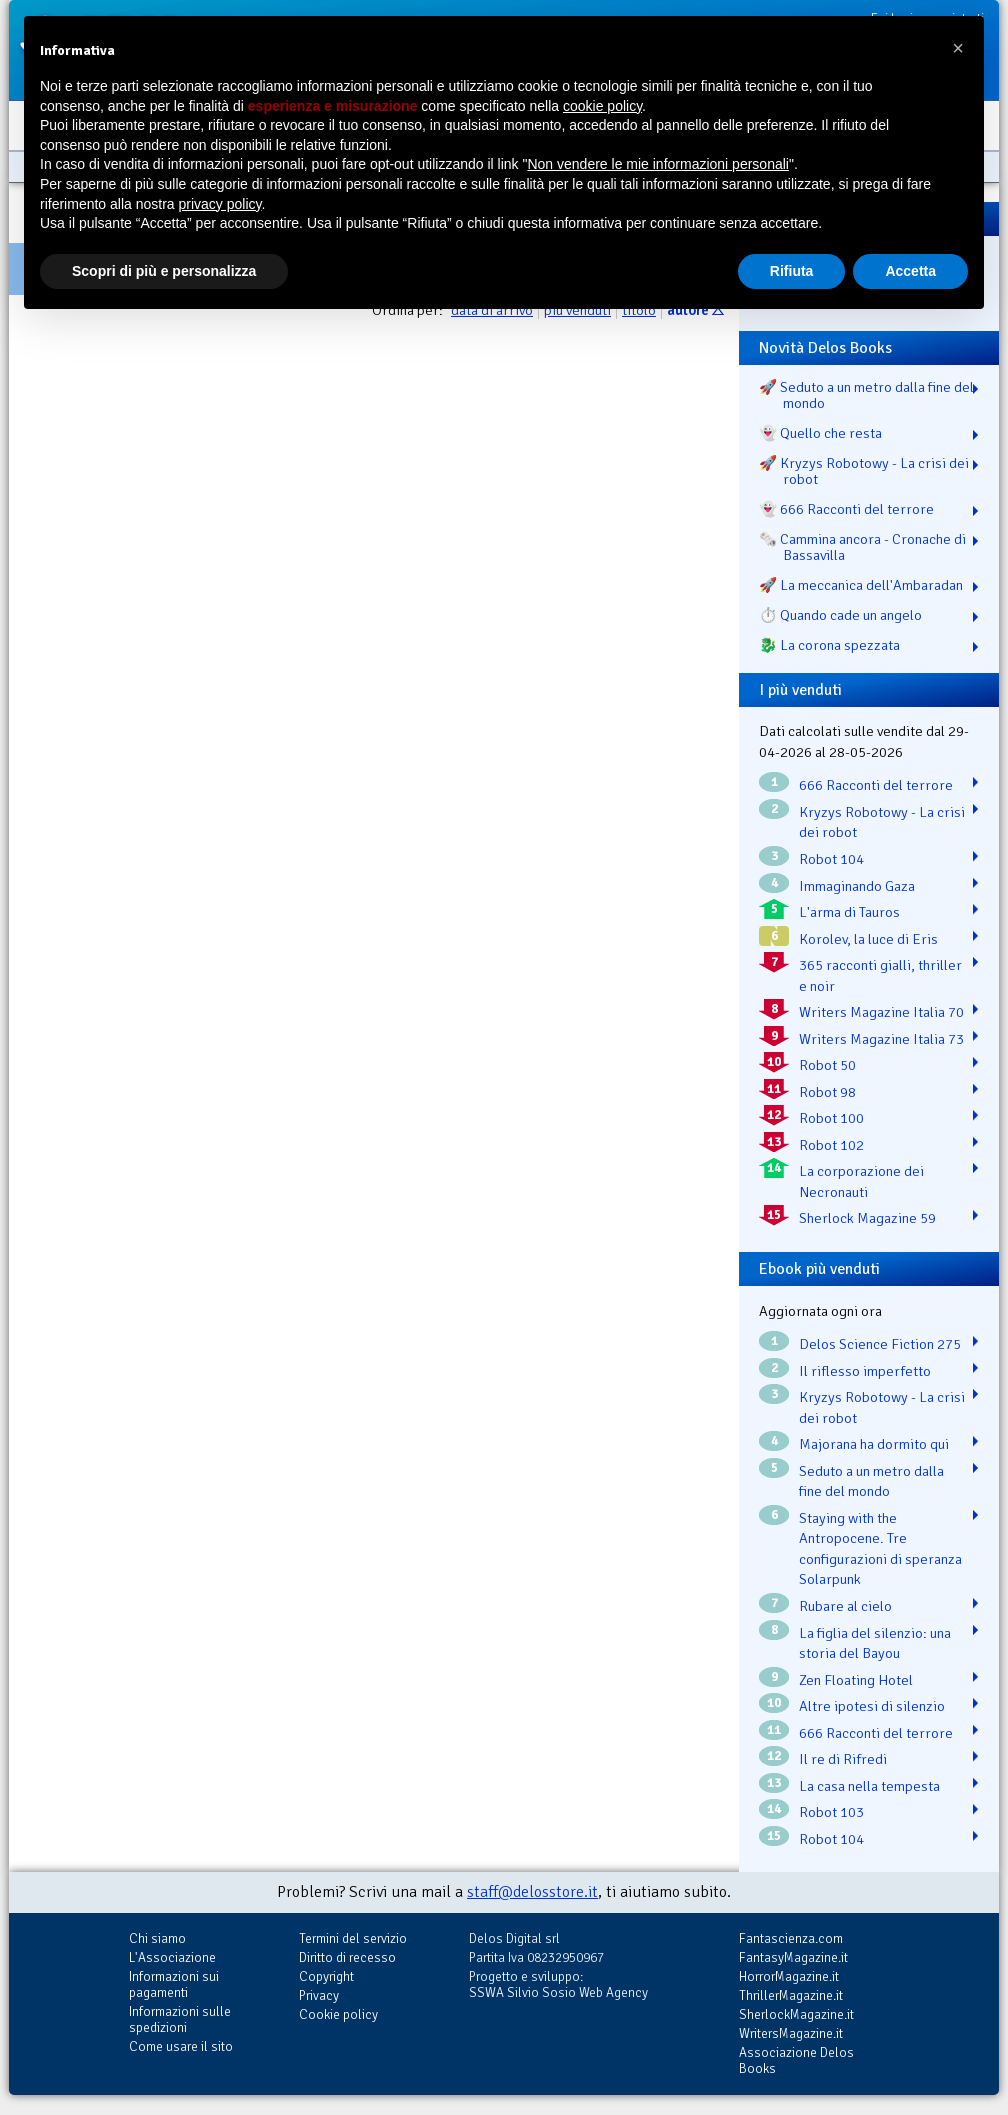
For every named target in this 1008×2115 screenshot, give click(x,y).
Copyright (326, 1976)
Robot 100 (831, 1118)
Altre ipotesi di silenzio (872, 1706)
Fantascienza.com (791, 1938)
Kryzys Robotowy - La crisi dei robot (882, 822)
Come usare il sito (181, 2046)
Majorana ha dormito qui (874, 1444)
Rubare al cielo (845, 1606)
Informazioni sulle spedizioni (180, 2019)
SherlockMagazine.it (796, 2014)
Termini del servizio (353, 1938)
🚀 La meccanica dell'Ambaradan (861, 585)
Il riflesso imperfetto (865, 1371)
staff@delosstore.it (532, 1892)
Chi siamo (157, 1938)
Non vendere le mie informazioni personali (657, 164)
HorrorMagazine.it (789, 1976)
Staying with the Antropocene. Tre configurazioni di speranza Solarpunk (880, 1549)
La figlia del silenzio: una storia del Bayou (875, 1643)
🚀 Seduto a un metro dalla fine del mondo (866, 395)
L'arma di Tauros (849, 912)
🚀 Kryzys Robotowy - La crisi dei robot (864, 471)
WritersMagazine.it (791, 2033)
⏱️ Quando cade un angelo (840, 615)
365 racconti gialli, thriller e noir (880, 975)
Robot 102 (831, 1145)
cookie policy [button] (602, 106)
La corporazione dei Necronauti (861, 1181)
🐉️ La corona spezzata (829, 645)
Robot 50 (827, 1065)
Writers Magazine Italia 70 (881, 1012)
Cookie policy (338, 2014)
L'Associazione (172, 1957)
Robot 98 (827, 1092)
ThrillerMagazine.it (791, 1995)
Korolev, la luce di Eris (868, 939)
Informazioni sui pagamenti (174, 1984)
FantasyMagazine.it (793, 1957)
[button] (958, 48)
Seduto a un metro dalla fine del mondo (871, 1481)
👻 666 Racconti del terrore (846, 509)
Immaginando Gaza (857, 886)
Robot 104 (831, 859)
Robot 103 (831, 1812)
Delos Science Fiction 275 (880, 1344)
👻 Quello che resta (820, 433)
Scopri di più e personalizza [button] (164, 271)
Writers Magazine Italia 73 (881, 1039)
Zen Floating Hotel (856, 1680)
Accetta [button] (910, 271)
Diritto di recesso (347, 1957)
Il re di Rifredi (843, 1759)
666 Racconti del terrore (876, 785)
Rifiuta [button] (792, 271)
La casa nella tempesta (869, 1786)
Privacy (319, 1995)
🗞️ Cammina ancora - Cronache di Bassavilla (862, 547)
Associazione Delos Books (796, 2060)
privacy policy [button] (220, 204)
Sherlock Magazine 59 (867, 1218)
